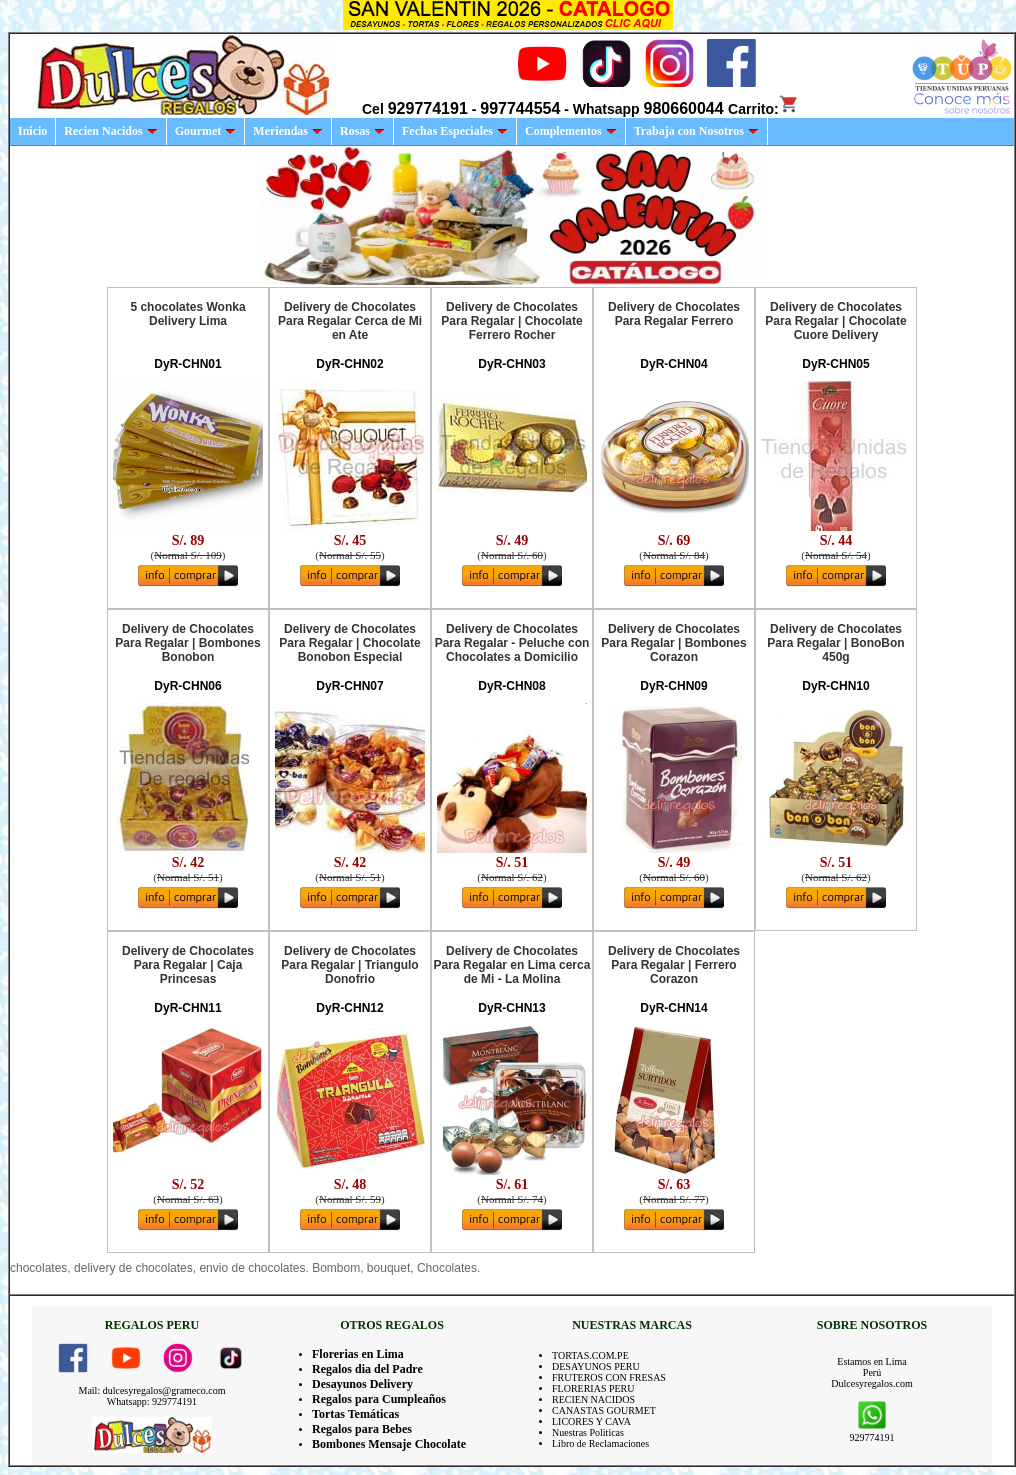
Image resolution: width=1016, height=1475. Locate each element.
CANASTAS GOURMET (604, 1410)
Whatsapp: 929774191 (152, 1401)
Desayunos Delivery (362, 1384)
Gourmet (206, 131)
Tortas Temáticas (355, 1414)
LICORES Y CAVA (591, 1421)
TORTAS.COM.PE (590, 1355)
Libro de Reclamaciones (600, 1443)
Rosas (362, 131)
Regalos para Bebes (362, 1429)
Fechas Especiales (455, 131)
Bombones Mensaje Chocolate (389, 1444)
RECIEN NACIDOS (593, 1399)
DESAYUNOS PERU (596, 1366)
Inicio (32, 131)
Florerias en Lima (358, 1354)
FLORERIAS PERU (593, 1388)
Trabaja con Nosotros (696, 131)
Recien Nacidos (110, 131)
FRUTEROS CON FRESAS (609, 1377)
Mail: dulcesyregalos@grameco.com (152, 1390)
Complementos (571, 131)
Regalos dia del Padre (367, 1369)
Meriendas (288, 131)
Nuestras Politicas (588, 1432)
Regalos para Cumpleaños (379, 1399)
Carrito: (763, 109)
